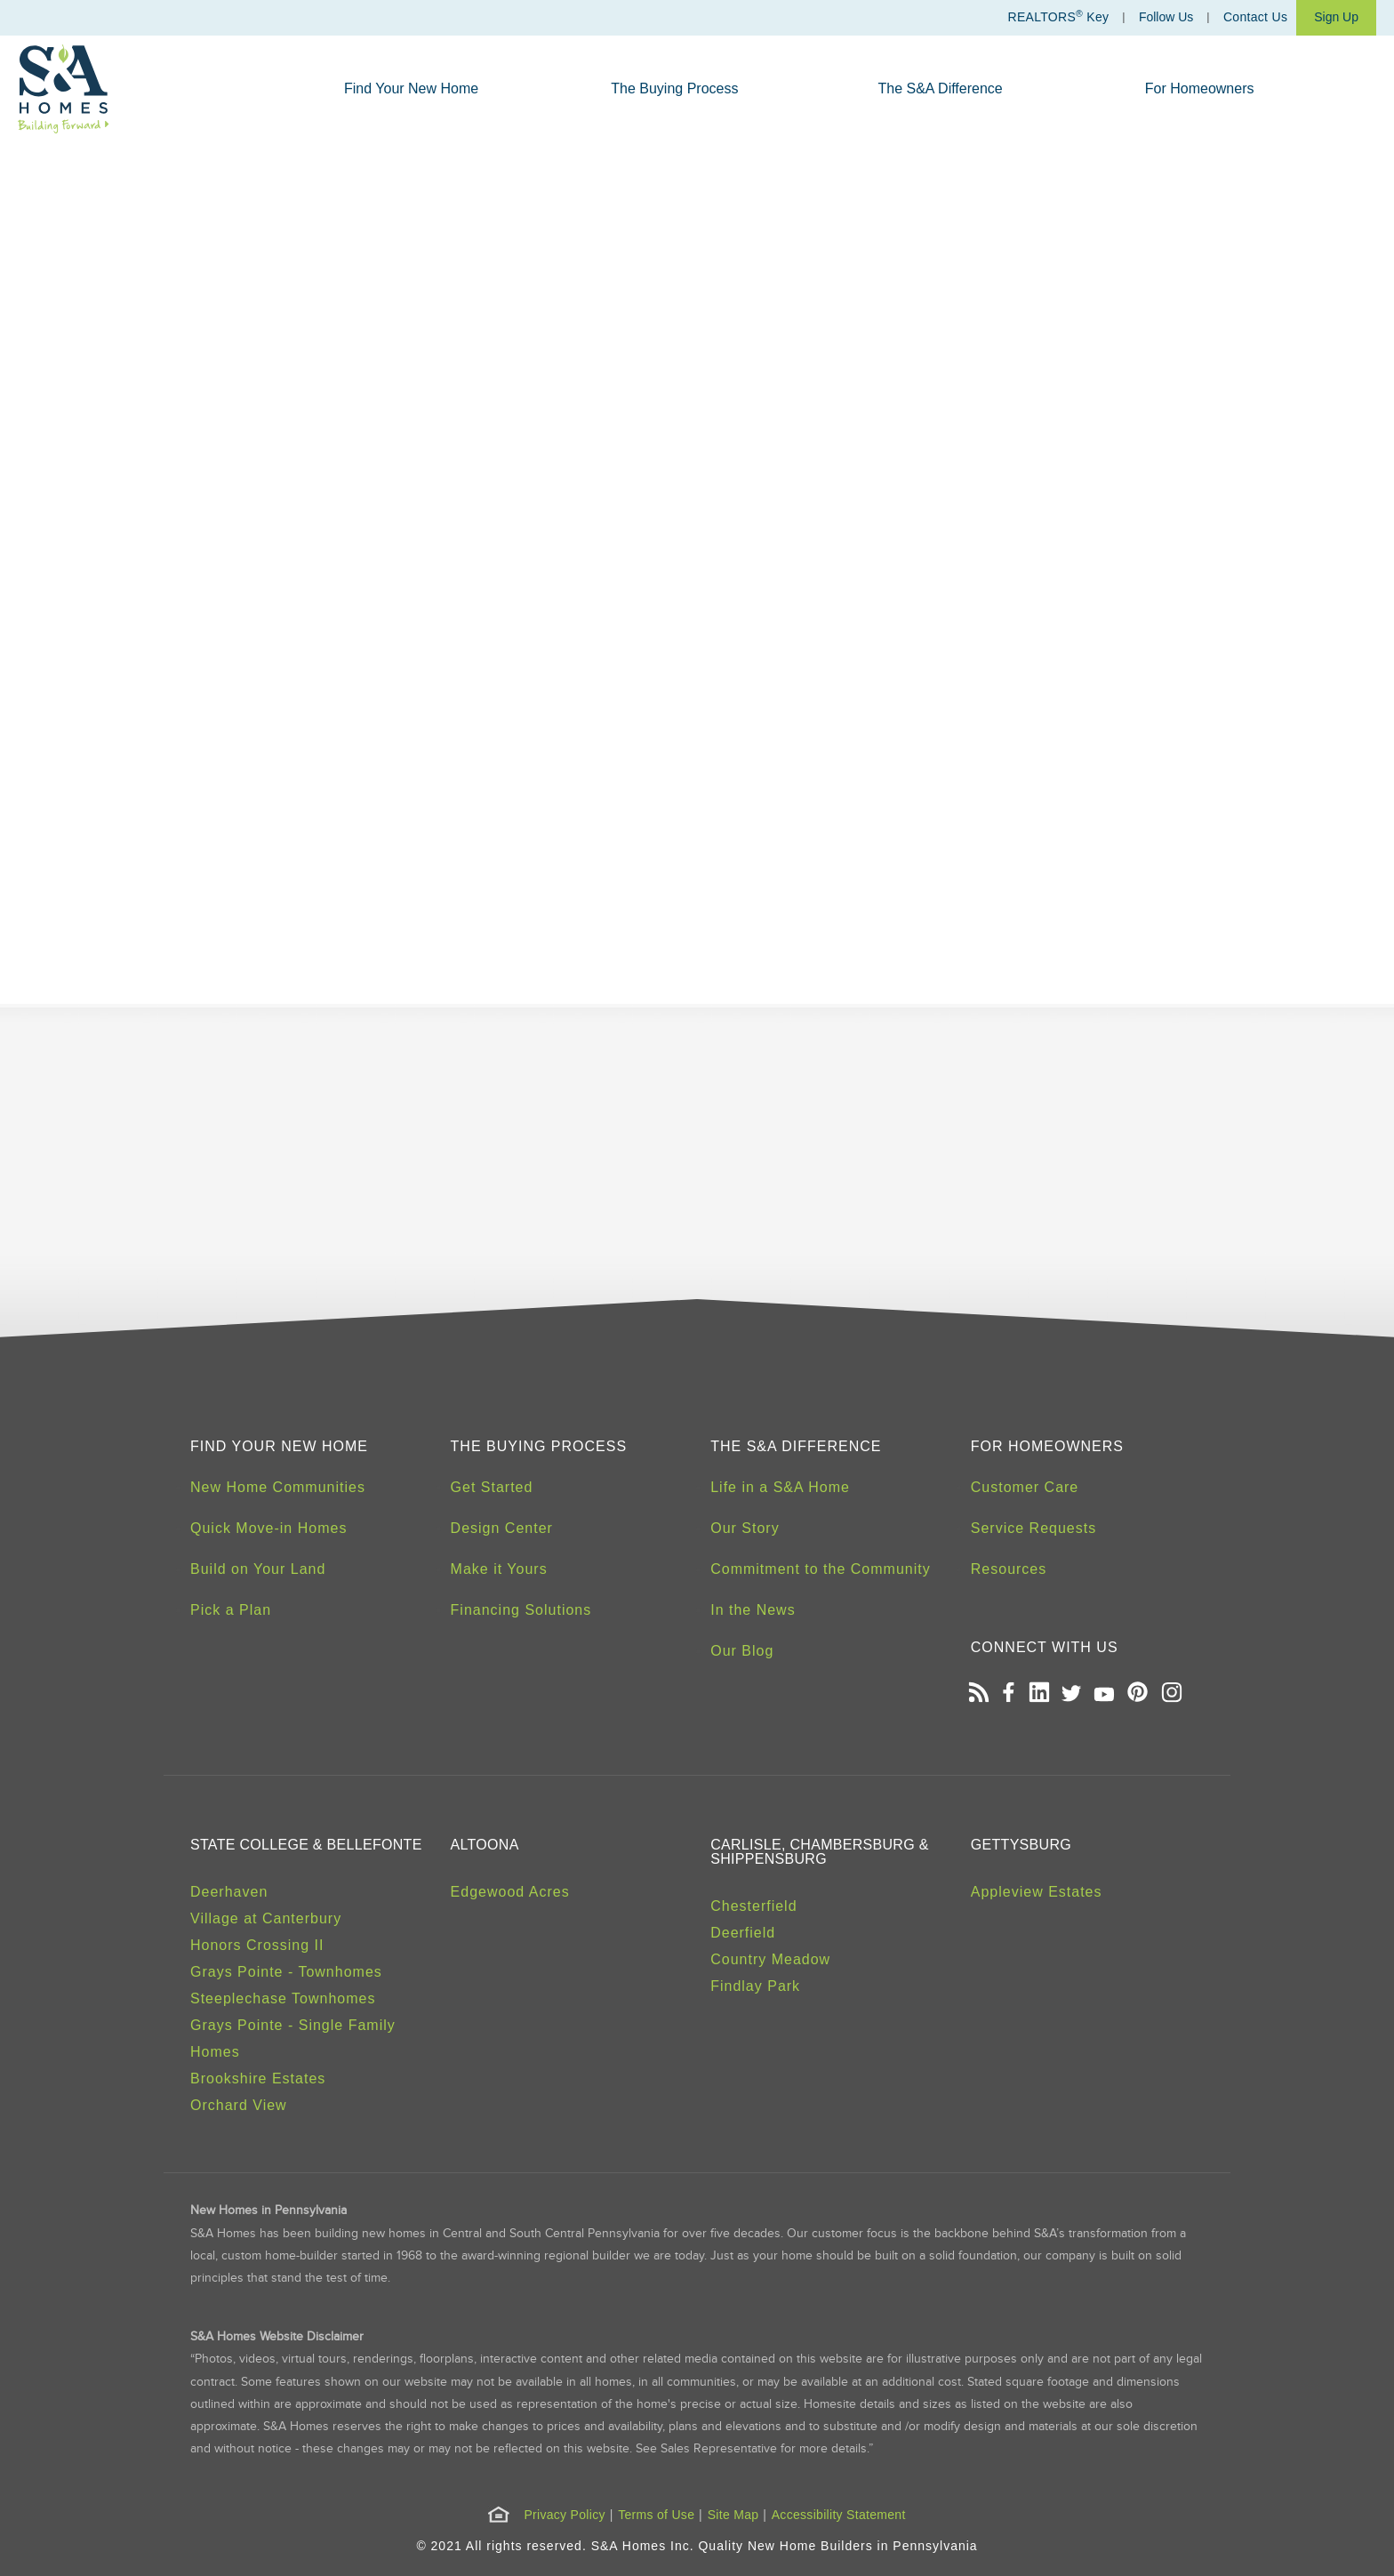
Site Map (733, 2515)
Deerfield (742, 1932)
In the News (752, 1609)
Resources (1008, 1569)
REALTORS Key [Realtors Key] (1058, 16)
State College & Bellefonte (306, 1844)
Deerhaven (229, 1891)
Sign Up (1336, 17)
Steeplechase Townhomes (283, 1998)
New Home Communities (277, 1487)
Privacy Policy (564, 2515)
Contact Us (1255, 17)
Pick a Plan (230, 1609)
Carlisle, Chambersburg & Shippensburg (819, 1851)
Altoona (485, 1844)
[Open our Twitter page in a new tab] (1071, 1694)
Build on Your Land (257, 1569)
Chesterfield (753, 1906)
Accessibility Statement (839, 2515)
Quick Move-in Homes (268, 1528)
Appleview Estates (1036, 1891)
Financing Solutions (521, 1609)
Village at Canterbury (265, 1918)
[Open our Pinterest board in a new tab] (1137, 1694)
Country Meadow (770, 1959)
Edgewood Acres (510, 1891)
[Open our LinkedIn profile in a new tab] (1038, 1694)
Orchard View (238, 2105)
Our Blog (741, 1650)
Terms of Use (656, 2515)
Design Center (502, 1528)
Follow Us (1166, 17)
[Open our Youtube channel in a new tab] (1104, 1694)
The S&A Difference (940, 88)
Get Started (492, 1487)
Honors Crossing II (257, 1945)
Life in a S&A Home (780, 1487)
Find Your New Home (411, 88)
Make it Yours (499, 1569)
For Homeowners (1199, 88)
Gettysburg (1021, 1844)
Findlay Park (755, 1986)
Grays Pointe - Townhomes (286, 1971)
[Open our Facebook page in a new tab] (1008, 1694)
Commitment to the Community (820, 1569)
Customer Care (1024, 1487)
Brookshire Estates (257, 2078)
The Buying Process (674, 88)
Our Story (744, 1528)
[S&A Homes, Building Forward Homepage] (63, 88)
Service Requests (1033, 1528)
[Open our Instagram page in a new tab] (1171, 1694)
